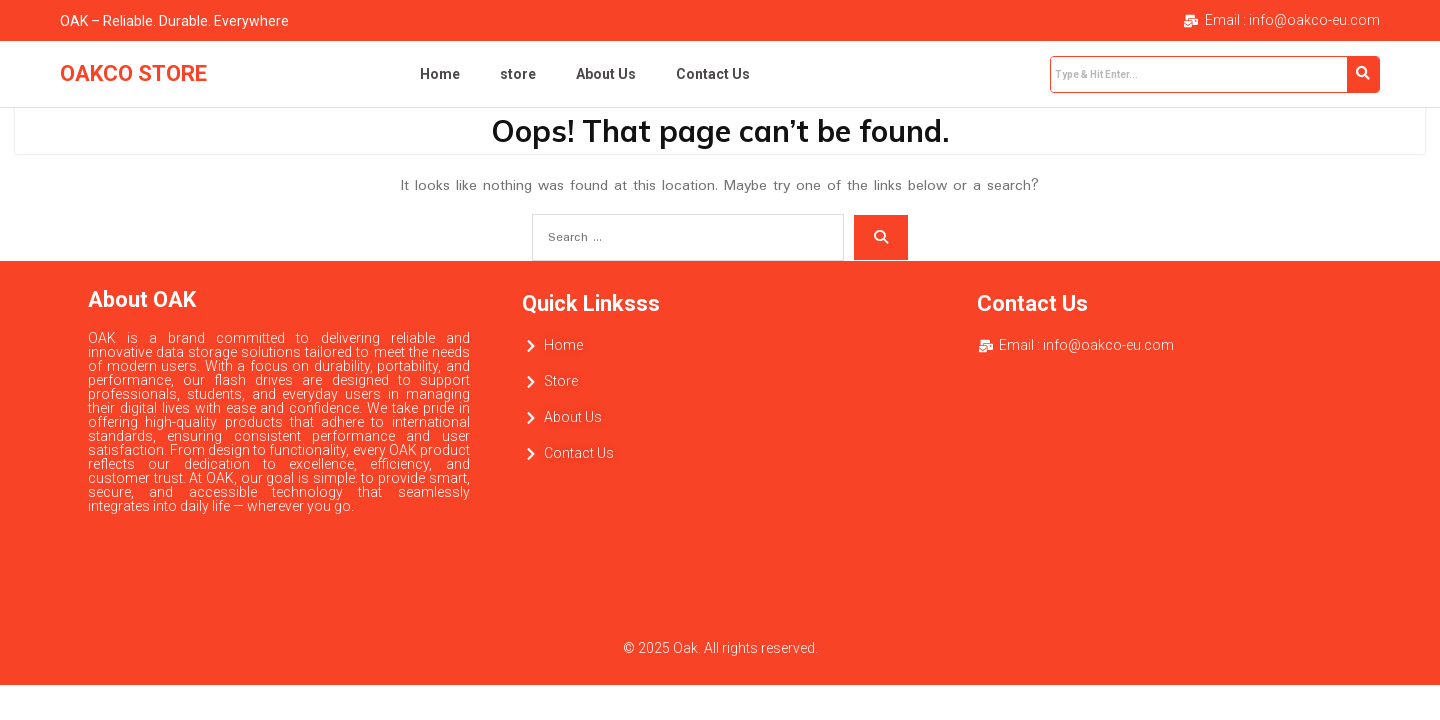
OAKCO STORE (133, 73)
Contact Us (713, 74)
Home (440, 74)
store (518, 74)
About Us (606, 74)
